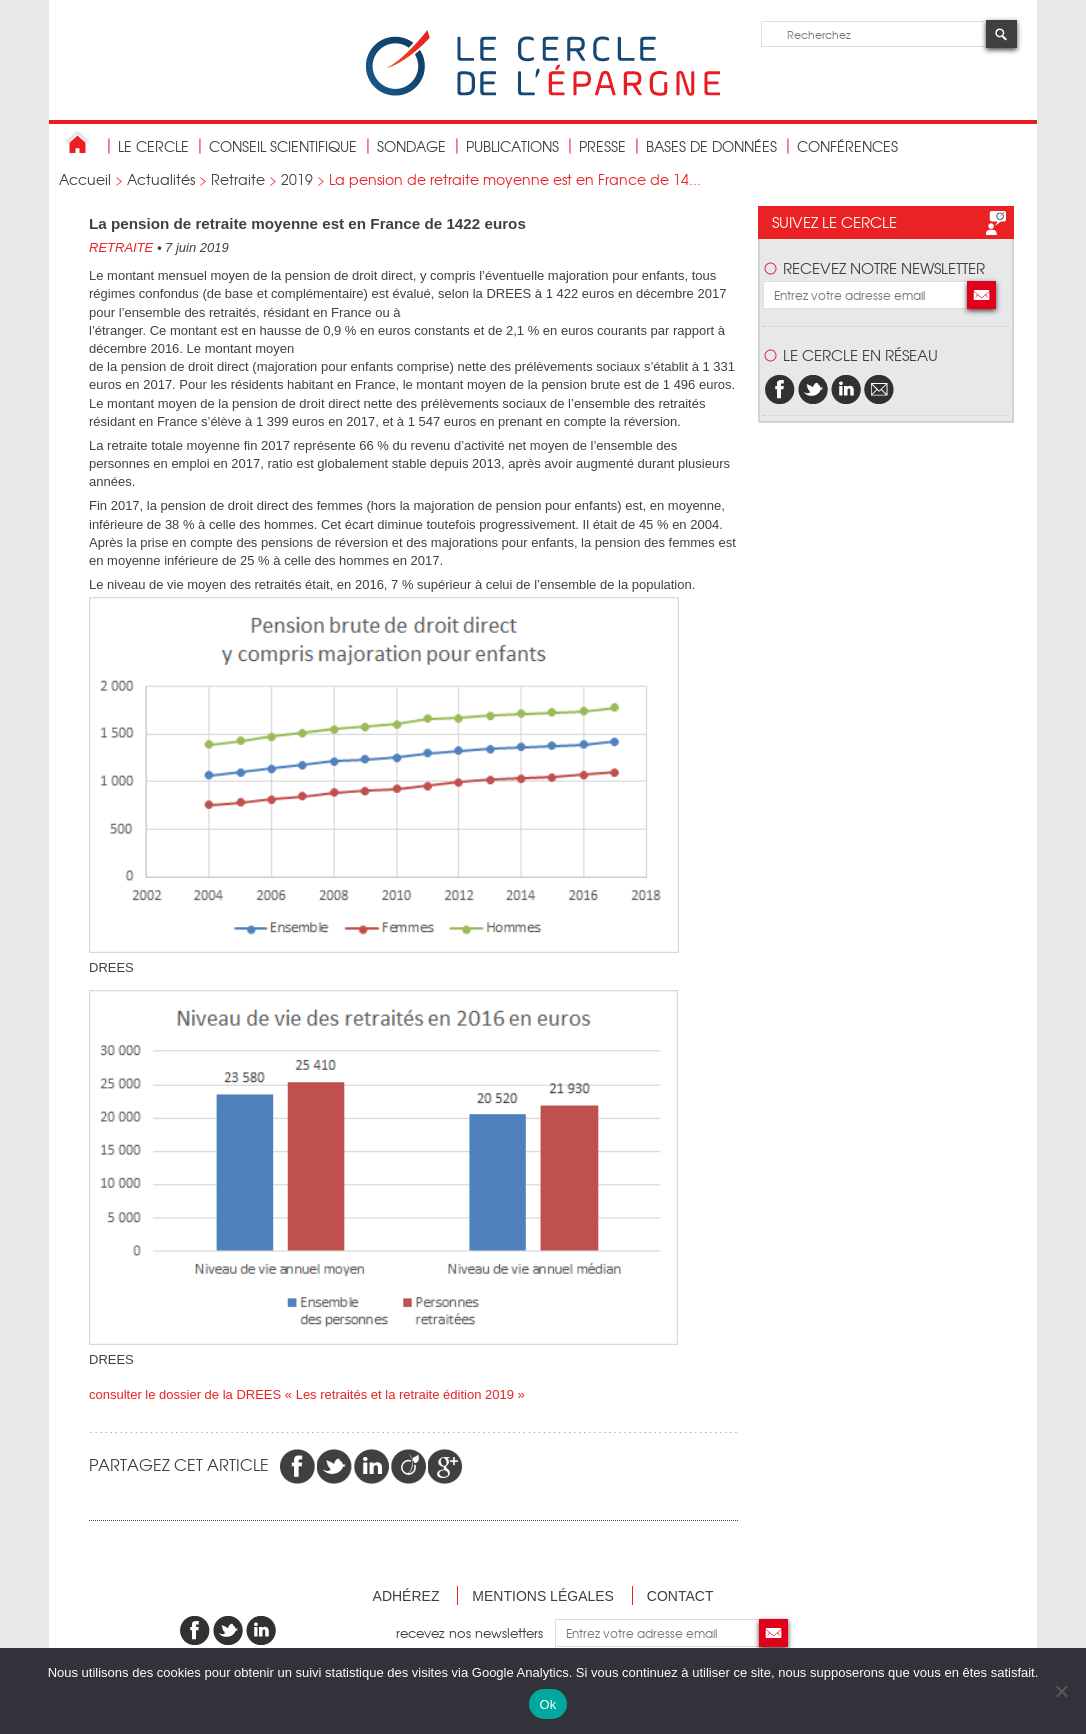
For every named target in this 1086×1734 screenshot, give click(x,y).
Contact (680, 1596)
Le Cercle (153, 146)
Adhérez (406, 1596)
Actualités (161, 179)
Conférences (847, 146)
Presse (602, 146)
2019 (297, 179)
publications (512, 146)
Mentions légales (543, 1596)
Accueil (85, 179)
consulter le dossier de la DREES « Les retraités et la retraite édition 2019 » (307, 1394)
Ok (547, 1704)
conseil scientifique (283, 146)
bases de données (711, 146)
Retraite (238, 179)
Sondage (411, 146)
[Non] (1061, 1691)
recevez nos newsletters (475, 1632)
